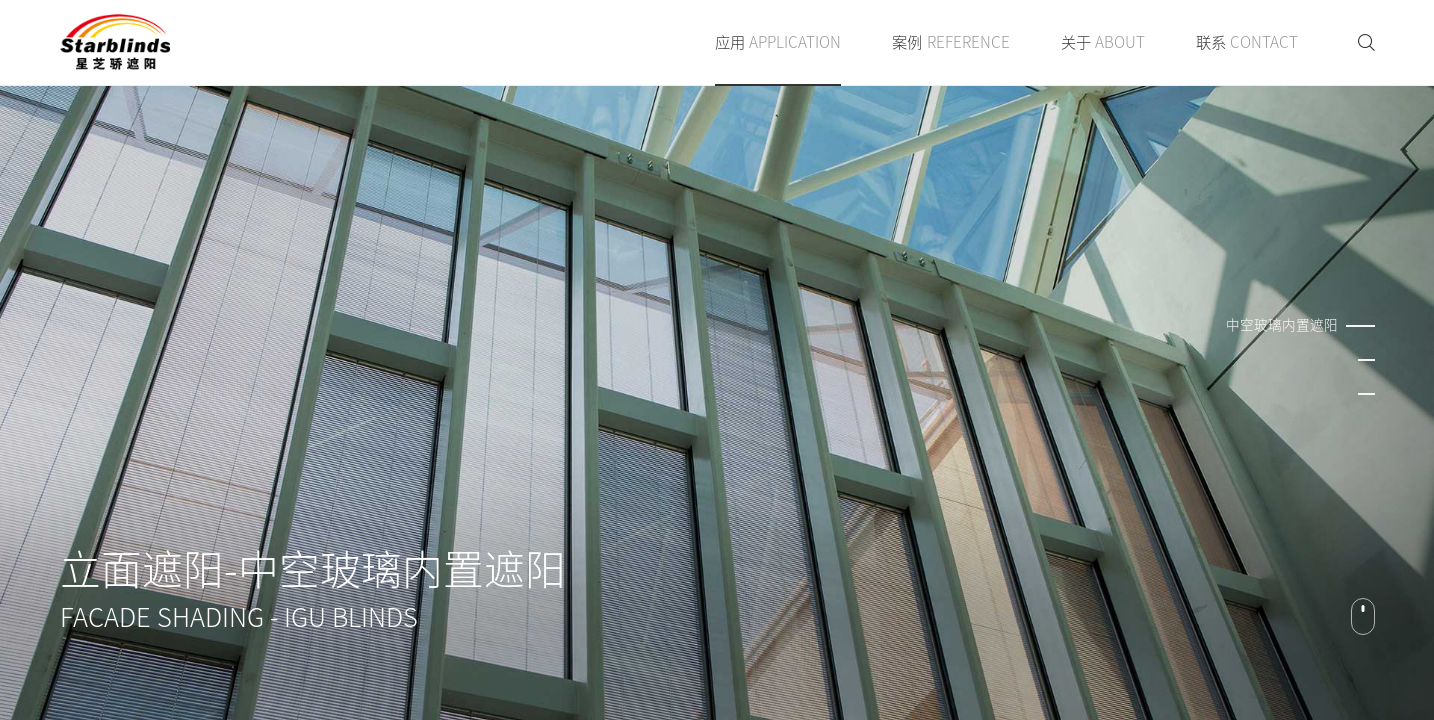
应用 (778, 42)
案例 (950, 42)
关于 (1103, 42)
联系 (1247, 42)
